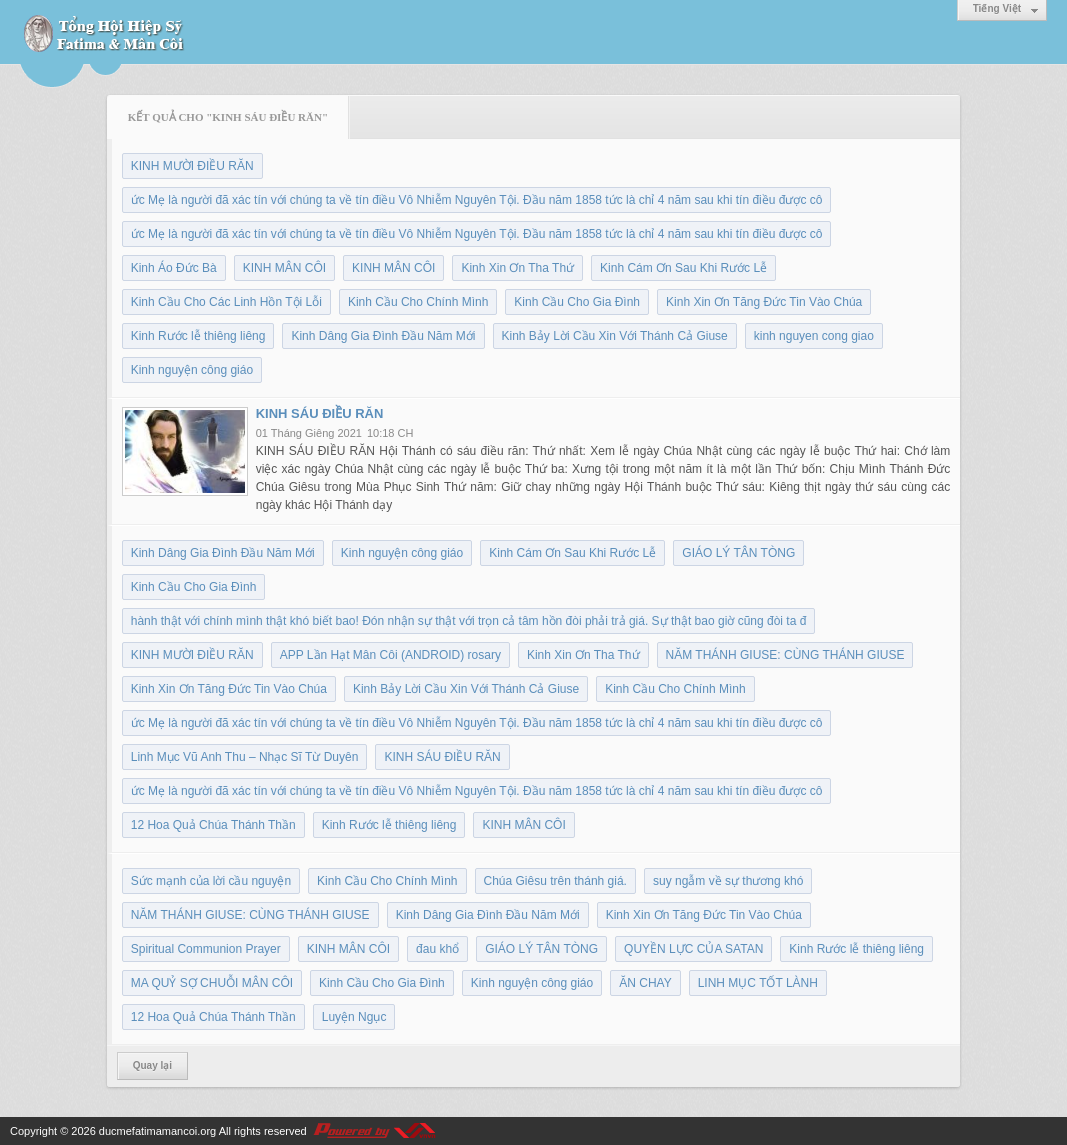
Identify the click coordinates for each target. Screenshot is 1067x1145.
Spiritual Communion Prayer (206, 949)
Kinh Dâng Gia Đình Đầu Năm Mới (383, 336)
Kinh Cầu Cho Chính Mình (418, 302)
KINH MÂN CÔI (284, 268)
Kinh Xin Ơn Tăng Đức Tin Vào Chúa (764, 302)
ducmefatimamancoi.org (157, 1131)
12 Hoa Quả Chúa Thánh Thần (213, 825)
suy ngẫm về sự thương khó (728, 881)
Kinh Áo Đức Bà (174, 268)
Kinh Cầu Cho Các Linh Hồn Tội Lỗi (226, 302)
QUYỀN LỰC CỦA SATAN (693, 949)
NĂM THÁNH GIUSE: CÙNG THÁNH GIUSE (785, 655)
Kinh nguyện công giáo (192, 370)
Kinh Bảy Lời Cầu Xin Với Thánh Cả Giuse (615, 336)
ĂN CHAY (645, 983)
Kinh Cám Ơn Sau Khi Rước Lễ (683, 268)
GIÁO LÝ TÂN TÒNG (738, 553)
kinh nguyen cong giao (814, 336)
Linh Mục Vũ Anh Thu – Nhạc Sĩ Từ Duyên (245, 757)
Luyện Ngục (354, 1017)
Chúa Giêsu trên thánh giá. (555, 881)
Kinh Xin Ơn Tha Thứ (517, 268)
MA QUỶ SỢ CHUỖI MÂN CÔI (212, 983)
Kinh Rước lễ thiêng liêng (198, 336)
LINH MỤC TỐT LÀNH (758, 983)
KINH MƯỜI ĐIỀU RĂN (192, 166)
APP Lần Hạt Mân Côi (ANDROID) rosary (390, 655)
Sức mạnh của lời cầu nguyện (211, 881)
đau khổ (437, 949)
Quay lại (152, 1065)
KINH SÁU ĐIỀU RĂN (320, 413)
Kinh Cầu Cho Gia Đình (577, 302)
